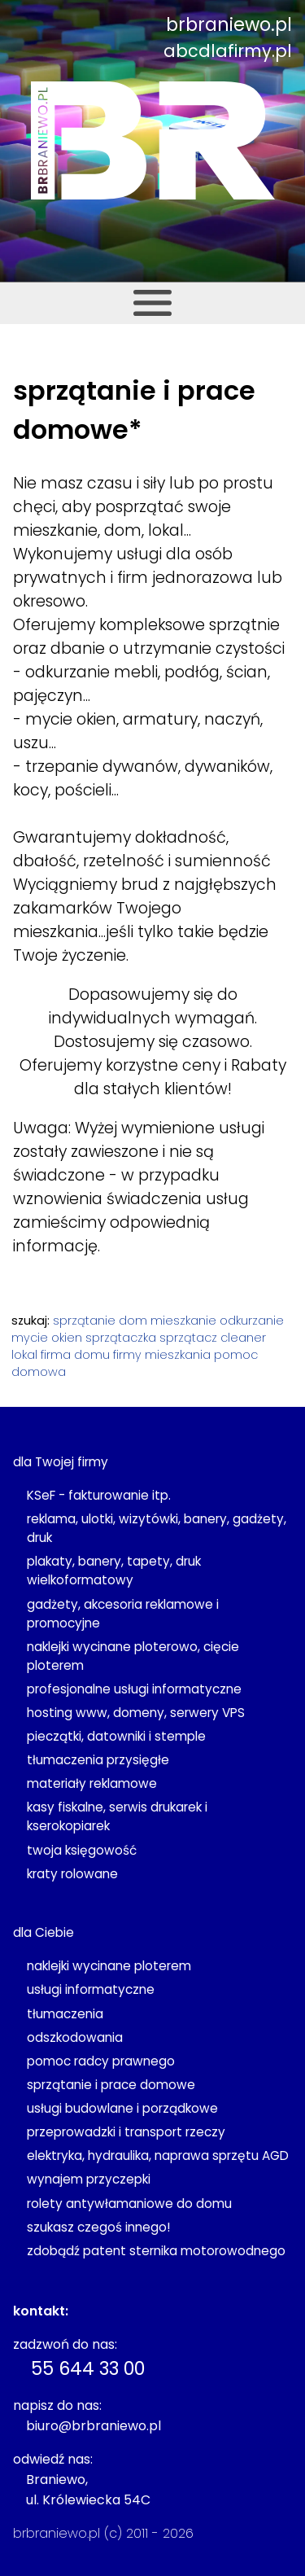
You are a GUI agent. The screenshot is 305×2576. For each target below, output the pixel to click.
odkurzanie (252, 1320)
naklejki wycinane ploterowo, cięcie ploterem (133, 1656)
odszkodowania (75, 2037)
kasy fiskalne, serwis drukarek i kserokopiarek (117, 1816)
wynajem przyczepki (88, 2179)
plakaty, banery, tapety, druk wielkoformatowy (114, 1570)
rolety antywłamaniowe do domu (129, 2203)
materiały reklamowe (92, 1783)
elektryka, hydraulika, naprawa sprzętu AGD (158, 2155)
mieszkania (178, 1355)
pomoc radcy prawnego (101, 2061)
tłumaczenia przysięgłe (98, 1759)
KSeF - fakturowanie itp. (99, 1495)
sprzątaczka (120, 1338)
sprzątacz (188, 1338)
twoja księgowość (82, 1850)
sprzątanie (84, 1320)
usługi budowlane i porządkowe (122, 2108)
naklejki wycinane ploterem (109, 1965)
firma (56, 1355)
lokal (24, 1355)
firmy (127, 1355)
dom (133, 1320)
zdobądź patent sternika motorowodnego (156, 2250)
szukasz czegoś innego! (98, 2227)
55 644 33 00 (88, 2368)
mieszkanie (183, 1320)
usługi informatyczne (91, 1989)
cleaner (243, 1338)
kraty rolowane (72, 1873)
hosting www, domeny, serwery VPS (136, 1712)
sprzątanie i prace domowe (111, 2084)
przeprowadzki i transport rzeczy (126, 2131)
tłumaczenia (65, 2013)
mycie (29, 1338)
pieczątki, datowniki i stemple (116, 1736)
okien (66, 1338)
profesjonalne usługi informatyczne (134, 1689)
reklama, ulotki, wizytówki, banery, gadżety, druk (156, 1528)
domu (92, 1355)
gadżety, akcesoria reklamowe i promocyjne (123, 1614)
